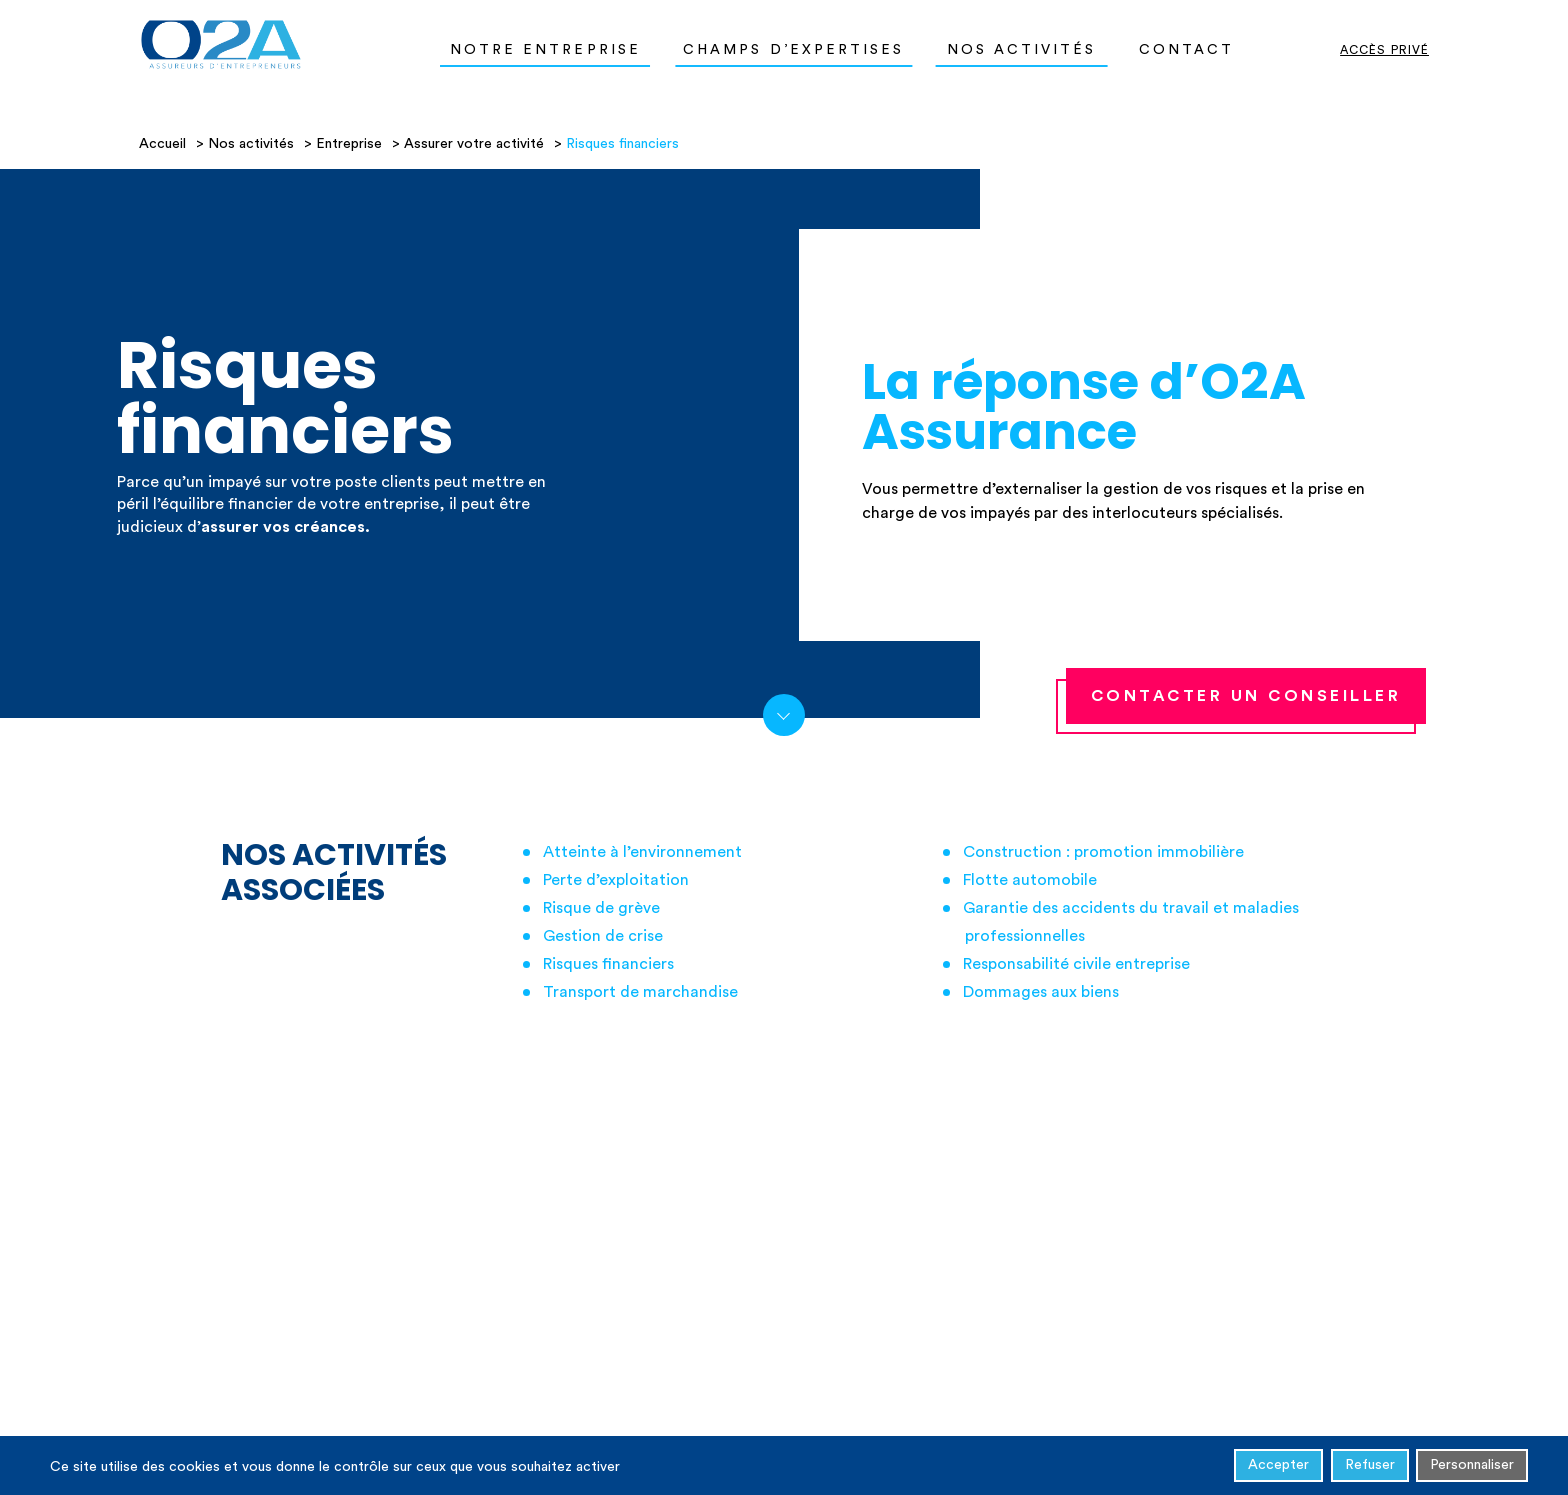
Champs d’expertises (794, 50)
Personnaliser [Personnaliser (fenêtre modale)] (1472, 1468)
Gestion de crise (603, 936)
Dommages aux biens (1041, 992)
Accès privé (1384, 50)
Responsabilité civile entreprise (1076, 964)
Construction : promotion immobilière (1103, 852)
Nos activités (1022, 50)
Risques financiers (608, 964)
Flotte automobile (1030, 880)
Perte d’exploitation (616, 880)
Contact (1187, 50)
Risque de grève (601, 908)
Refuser (1370, 1468)
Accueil (162, 144)
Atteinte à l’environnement (642, 852)
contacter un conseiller (1246, 696)
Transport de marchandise (640, 992)
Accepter (1278, 1468)
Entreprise (349, 144)
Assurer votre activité (474, 144)
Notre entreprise (545, 50)
